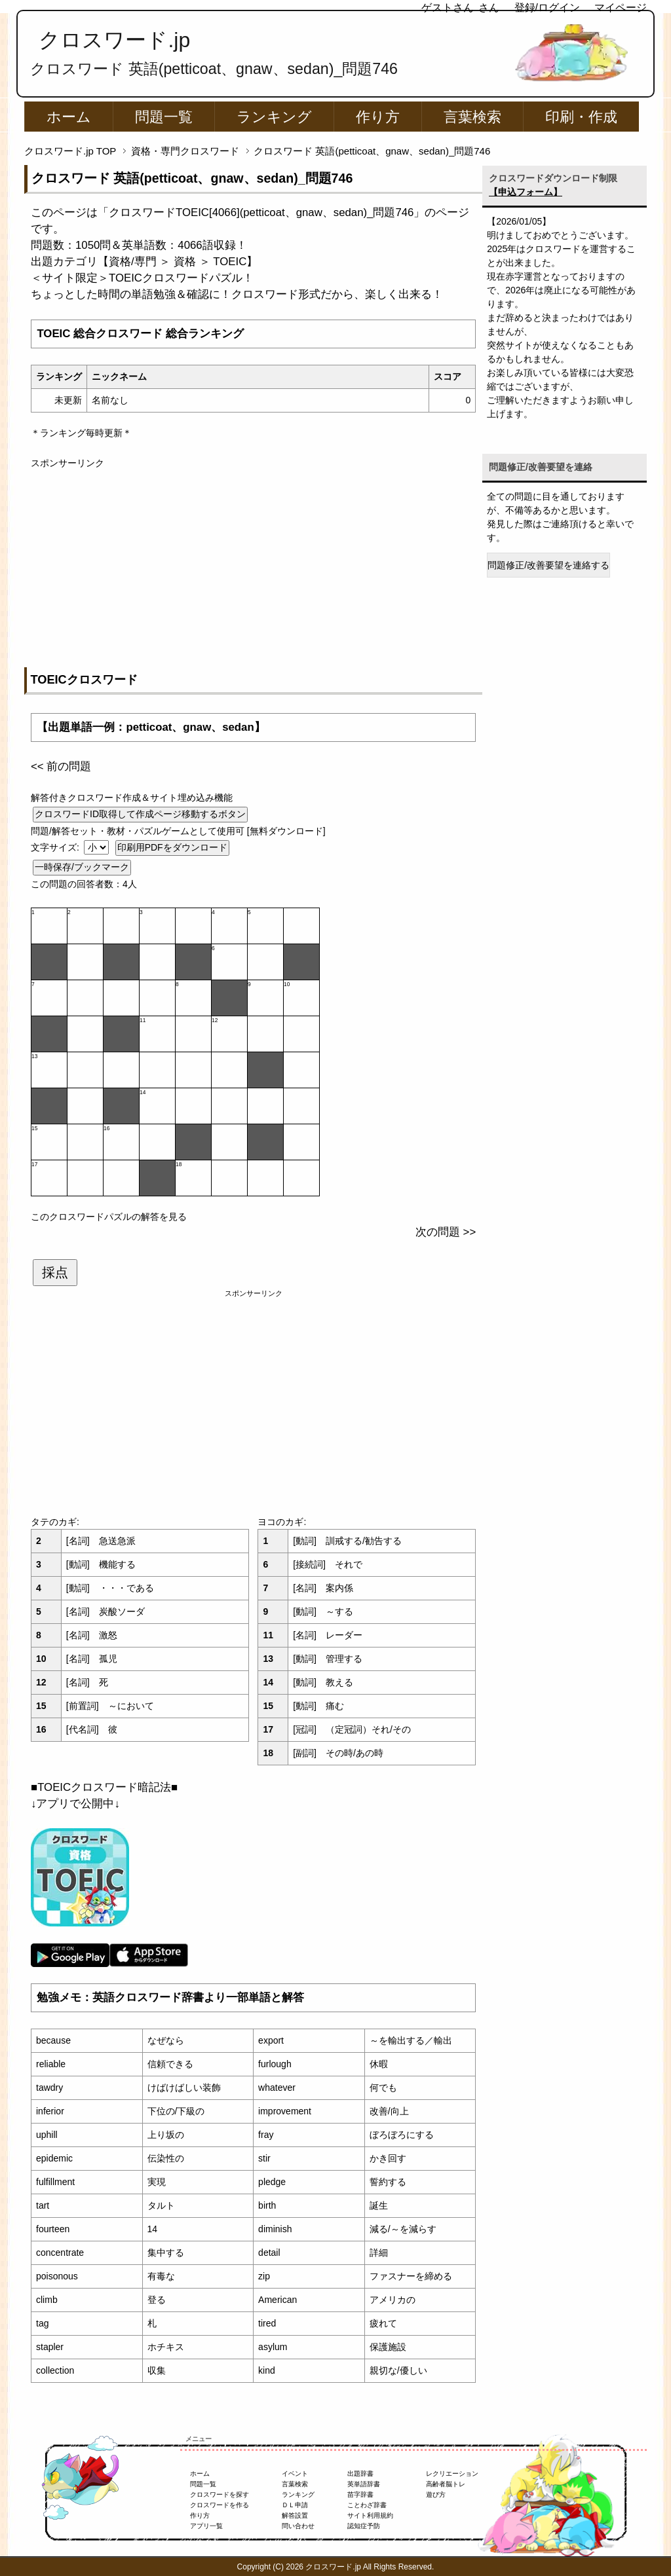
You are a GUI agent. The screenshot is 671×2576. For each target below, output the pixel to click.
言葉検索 (472, 117)
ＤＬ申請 (295, 2505)
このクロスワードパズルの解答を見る (109, 1216)
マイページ (620, 7)
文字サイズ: (56, 847)
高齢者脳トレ (445, 2484)
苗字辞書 (360, 2494)
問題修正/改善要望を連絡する (548, 565)
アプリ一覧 (206, 2526)
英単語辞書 (363, 2484)
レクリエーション (452, 2473)
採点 (55, 1272)
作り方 (378, 117)
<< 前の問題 (61, 766)
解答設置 (295, 2515)
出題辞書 (360, 2473)
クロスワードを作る (219, 2505)
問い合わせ (298, 2526)
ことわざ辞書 (367, 2505)
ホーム (69, 117)
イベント (295, 2473)
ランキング (274, 117)
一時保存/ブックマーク (82, 867)
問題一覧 (164, 117)
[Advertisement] (253, 561)
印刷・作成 (581, 117)
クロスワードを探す (219, 2494)
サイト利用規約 (370, 2515)
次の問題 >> (445, 1232)
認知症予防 (363, 2526)
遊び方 (436, 2494)
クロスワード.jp (114, 40)
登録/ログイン (547, 7)
